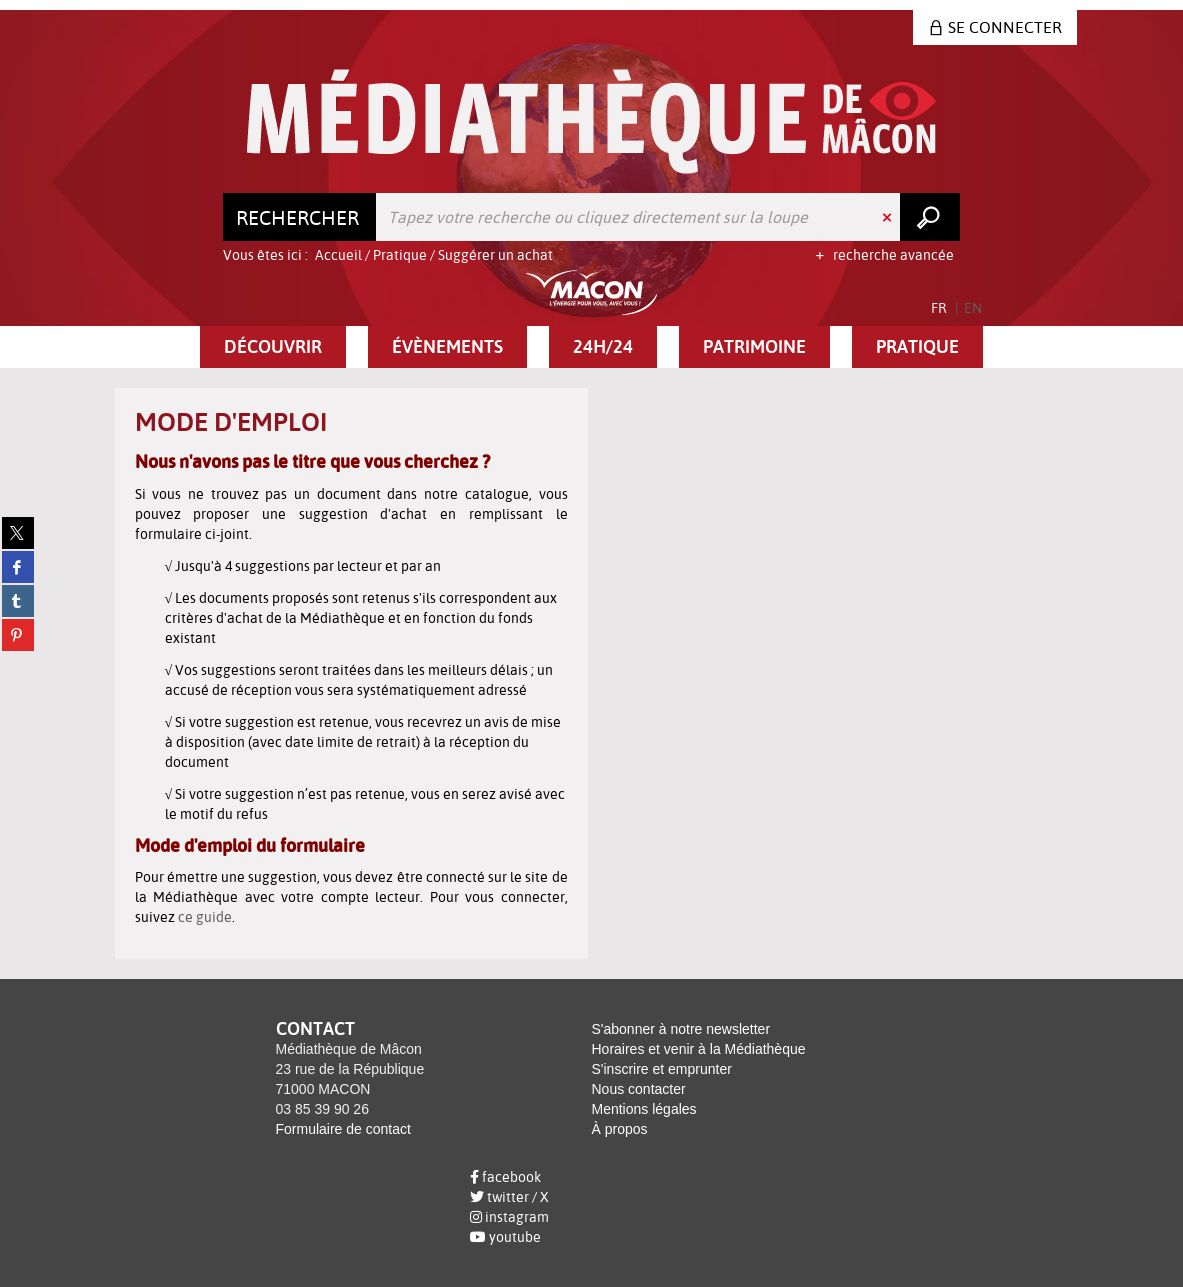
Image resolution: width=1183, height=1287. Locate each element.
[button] (273, 347)
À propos (620, 1129)
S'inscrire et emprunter (662, 1069)
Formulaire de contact (343, 1129)
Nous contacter (639, 1089)
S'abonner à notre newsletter (681, 1029)
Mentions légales (644, 1109)
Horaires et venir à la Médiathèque (699, 1049)
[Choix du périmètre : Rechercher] (300, 217)
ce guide (205, 917)
